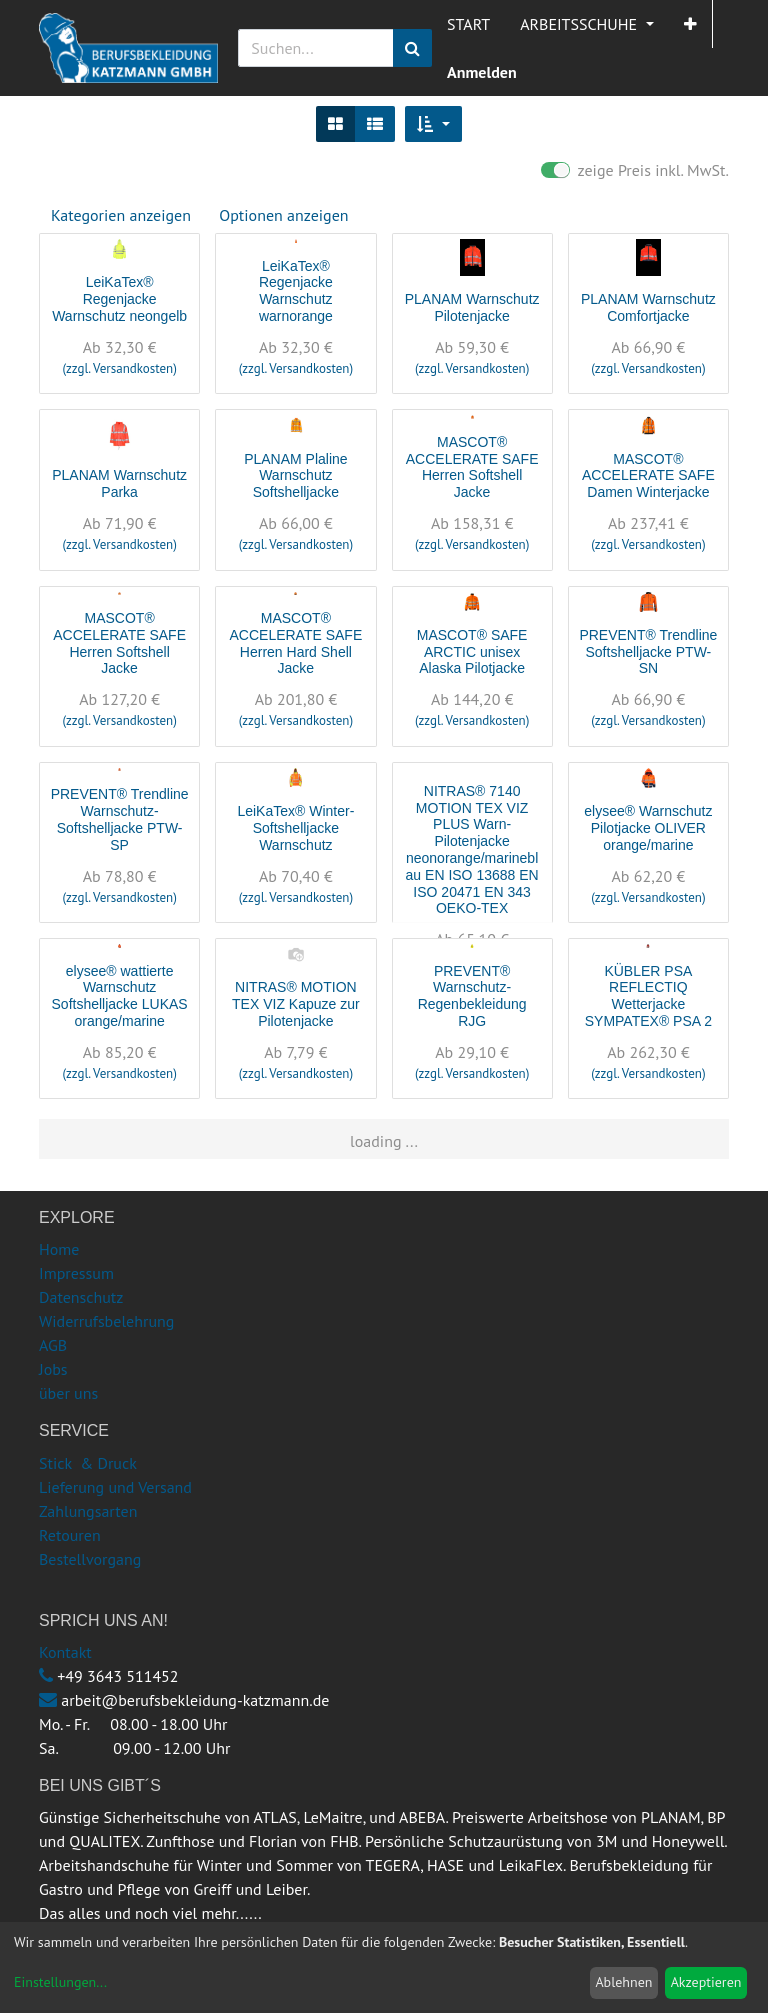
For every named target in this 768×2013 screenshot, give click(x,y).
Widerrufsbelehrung (106, 1321)
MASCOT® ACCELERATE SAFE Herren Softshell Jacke (472, 467)
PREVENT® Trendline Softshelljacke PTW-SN (648, 652)
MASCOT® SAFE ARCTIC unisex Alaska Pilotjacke (472, 652)
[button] (690, 24)
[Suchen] (412, 48)
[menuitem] (468, 24)
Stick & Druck (88, 1463)
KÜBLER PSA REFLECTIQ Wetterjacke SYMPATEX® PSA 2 (648, 996)
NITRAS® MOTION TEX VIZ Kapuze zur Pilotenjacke (296, 1004)
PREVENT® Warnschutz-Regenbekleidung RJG (472, 996)
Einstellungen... (60, 1982)
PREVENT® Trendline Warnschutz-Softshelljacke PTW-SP (120, 819)
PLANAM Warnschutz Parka (119, 483)
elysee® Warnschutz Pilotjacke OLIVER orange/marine (648, 828)
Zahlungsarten (88, 1511)
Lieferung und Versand (115, 1487)
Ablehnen (623, 1982)
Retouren (70, 1535)
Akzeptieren (706, 1982)
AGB (53, 1345)
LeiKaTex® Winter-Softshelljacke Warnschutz (295, 828)
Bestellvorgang (90, 1559)
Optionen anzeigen (283, 215)
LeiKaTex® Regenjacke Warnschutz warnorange (296, 291)
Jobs (53, 1369)
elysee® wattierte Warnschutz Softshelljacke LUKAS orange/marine (120, 996)
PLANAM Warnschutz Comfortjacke (648, 307)
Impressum (76, 1273)
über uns (68, 1393)
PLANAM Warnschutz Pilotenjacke (472, 307)
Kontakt (65, 1652)
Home (59, 1249)
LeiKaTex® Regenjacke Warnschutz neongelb (119, 299)
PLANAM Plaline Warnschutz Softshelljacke (296, 476)
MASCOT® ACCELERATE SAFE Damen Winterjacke (648, 476)
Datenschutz (81, 1297)
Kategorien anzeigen (121, 215)
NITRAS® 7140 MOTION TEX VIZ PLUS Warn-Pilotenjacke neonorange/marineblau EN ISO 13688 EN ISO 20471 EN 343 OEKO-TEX (472, 850)
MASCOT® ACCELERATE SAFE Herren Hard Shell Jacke (295, 643)
